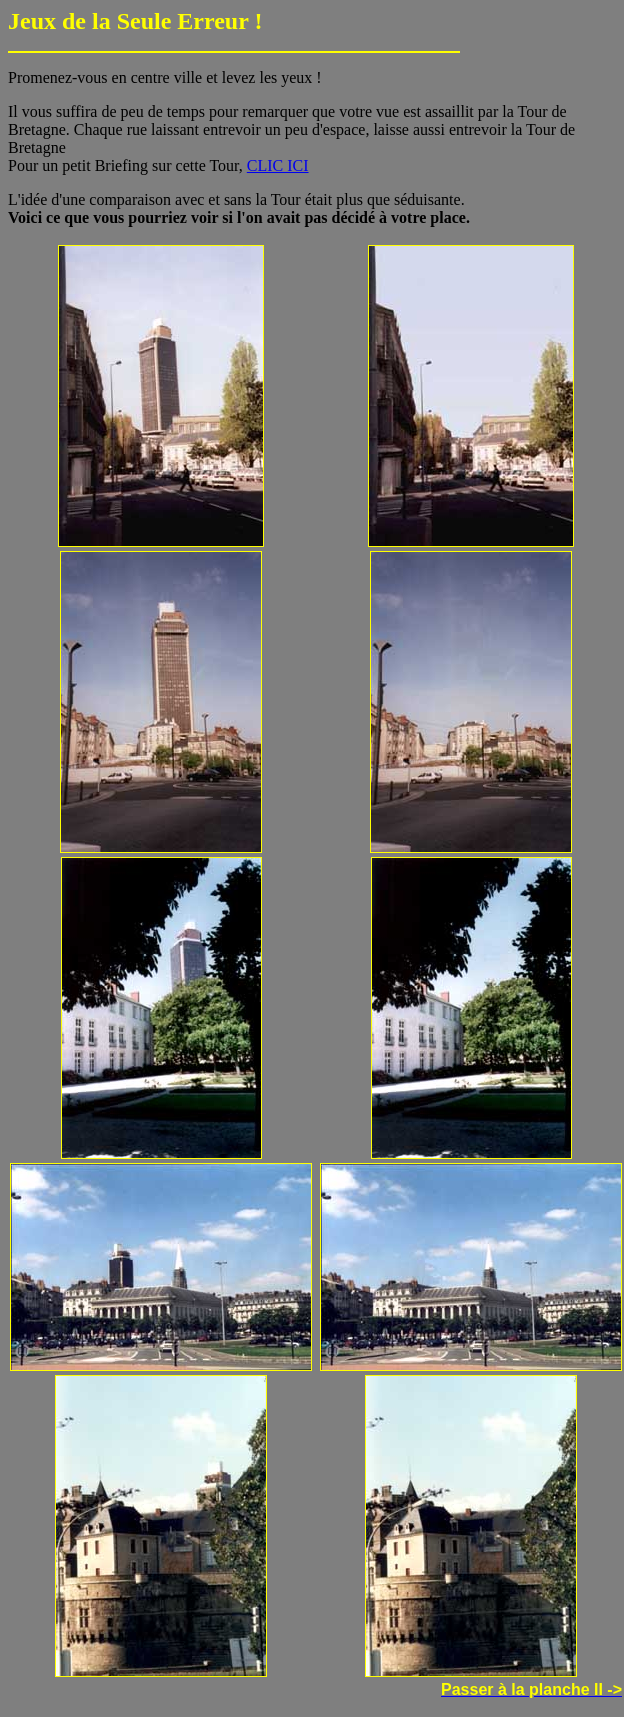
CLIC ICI (278, 165)
